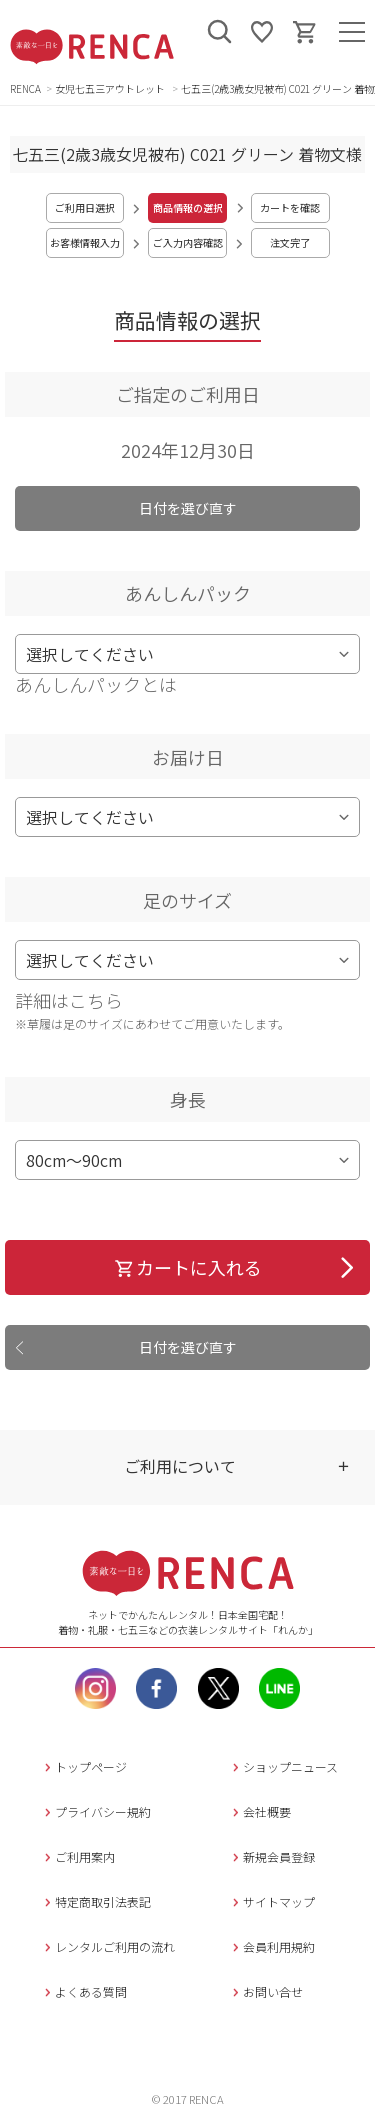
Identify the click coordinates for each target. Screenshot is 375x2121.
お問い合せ (265, 1991)
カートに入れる (187, 1267)
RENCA (25, 88)
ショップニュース (283, 1766)
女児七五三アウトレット (111, 88)
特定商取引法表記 (95, 1901)
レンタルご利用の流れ (107, 1946)
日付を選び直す (188, 508)
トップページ (83, 1766)
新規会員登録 (271, 1856)
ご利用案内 (77, 1856)
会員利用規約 (271, 1946)
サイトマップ (271, 1901)
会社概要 (259, 1811)
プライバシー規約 (95, 1811)
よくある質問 (83, 1991)
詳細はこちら (69, 1000)
